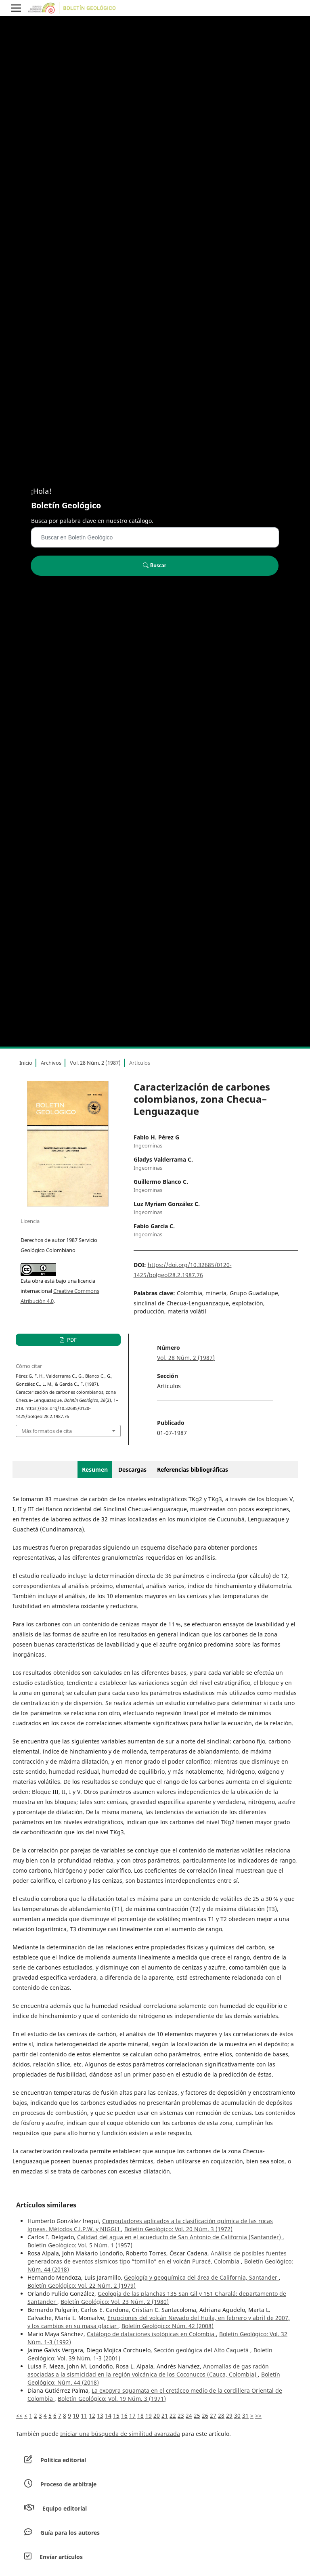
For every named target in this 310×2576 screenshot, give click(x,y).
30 (237, 2415)
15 (116, 2415)
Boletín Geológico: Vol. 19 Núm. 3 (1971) (112, 2398)
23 (181, 2415)
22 (173, 2415)
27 (213, 2415)
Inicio (25, 1062)
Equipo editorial (64, 2508)
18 (140, 2415)
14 (108, 2415)
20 (156, 2415)
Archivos (51, 1062)
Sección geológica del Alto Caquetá (202, 2350)
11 (84, 2415)
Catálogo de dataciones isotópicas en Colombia (151, 2334)
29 (229, 2415)
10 (76, 2415)
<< (19, 2415)
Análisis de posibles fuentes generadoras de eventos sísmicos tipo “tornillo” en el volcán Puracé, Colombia (157, 2257)
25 (197, 2415)
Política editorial (63, 2460)
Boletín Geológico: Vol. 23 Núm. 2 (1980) (115, 2301)
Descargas (132, 1469)
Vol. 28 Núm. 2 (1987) (95, 1062)
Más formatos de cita (46, 1431)
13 (100, 2415)
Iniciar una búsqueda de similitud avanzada (120, 2434)
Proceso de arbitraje (68, 2484)
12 (92, 2415)
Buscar (154, 565)
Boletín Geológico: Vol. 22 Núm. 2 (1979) (81, 2285)
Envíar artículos (61, 2557)
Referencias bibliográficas (192, 1469)
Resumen (95, 1469)
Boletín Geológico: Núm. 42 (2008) (167, 2326)
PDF (71, 1339)
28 (221, 2415)
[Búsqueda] (155, 537)
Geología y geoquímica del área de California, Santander (201, 2277)
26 (205, 2415)
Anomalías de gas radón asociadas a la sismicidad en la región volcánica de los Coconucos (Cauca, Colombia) (148, 2370)
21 (164, 2415)
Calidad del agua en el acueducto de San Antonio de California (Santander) (180, 2237)
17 (132, 2415)
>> (258, 2415)
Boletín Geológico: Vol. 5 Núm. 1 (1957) (79, 2245)
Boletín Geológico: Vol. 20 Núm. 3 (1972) (178, 2229)
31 (245, 2415)
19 (148, 2415)
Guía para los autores (70, 2532)
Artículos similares (46, 2205)
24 (189, 2415)
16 (124, 2415)
